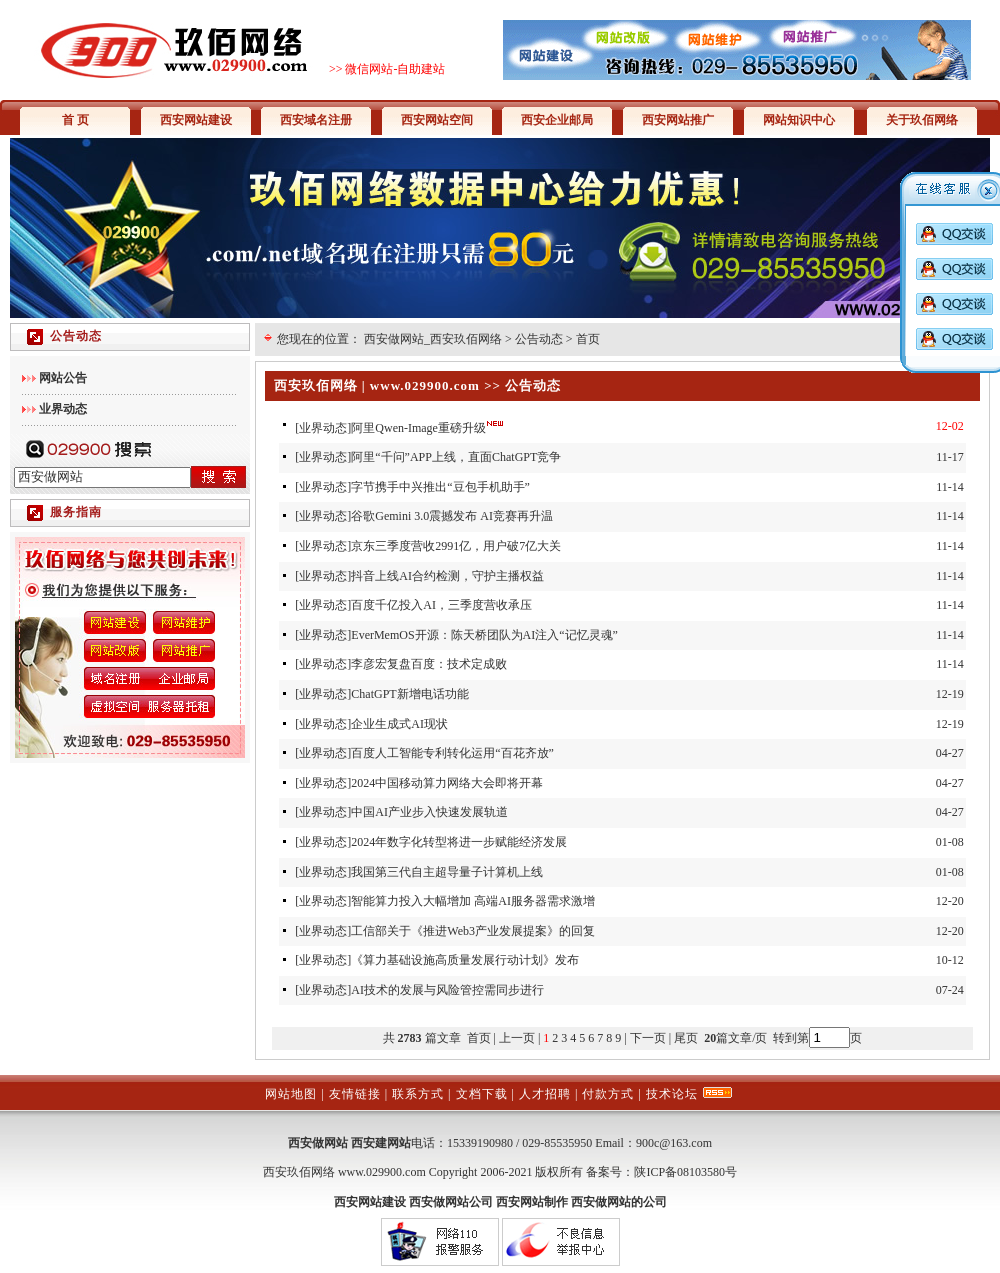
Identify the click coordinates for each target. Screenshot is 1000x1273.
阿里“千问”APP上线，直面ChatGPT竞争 (456, 457)
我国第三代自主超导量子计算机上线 (447, 872)
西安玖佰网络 (299, 1172)
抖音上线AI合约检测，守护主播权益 (447, 576)
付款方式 (608, 1094)
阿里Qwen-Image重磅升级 (418, 428)
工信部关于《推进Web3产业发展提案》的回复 (473, 931)
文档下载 (482, 1094)
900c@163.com (674, 1143)
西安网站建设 (196, 120)
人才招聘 (545, 1094)
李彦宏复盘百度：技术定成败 (429, 664)
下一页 (648, 1038)
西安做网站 (318, 1143)
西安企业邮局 (557, 120)
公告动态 (539, 339)
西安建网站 (381, 1143)
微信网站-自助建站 (395, 69)
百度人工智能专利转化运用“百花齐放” (452, 753)
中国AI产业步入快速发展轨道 (429, 812)
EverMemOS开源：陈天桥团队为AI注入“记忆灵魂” (484, 635)
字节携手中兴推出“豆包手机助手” (440, 487)
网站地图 (291, 1094)
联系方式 (418, 1094)
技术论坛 (672, 1094)
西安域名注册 (316, 120)
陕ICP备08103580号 (685, 1172)
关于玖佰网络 (922, 120)
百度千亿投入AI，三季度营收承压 (441, 605)
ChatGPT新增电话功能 (409, 694)
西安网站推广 (678, 120)
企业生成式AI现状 (399, 724)
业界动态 (323, 428)
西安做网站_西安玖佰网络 (433, 339)
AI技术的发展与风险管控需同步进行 (447, 990)
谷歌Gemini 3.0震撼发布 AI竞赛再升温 (452, 516)
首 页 (75, 120)
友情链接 (355, 1094)
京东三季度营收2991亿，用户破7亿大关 (456, 546)
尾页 (687, 1038)
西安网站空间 (437, 120)
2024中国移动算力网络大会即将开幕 (447, 783)
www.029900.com (382, 1172)
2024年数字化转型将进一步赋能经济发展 (459, 842)
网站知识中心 (799, 120)
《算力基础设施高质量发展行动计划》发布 (465, 960)
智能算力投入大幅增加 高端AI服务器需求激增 (473, 901)
